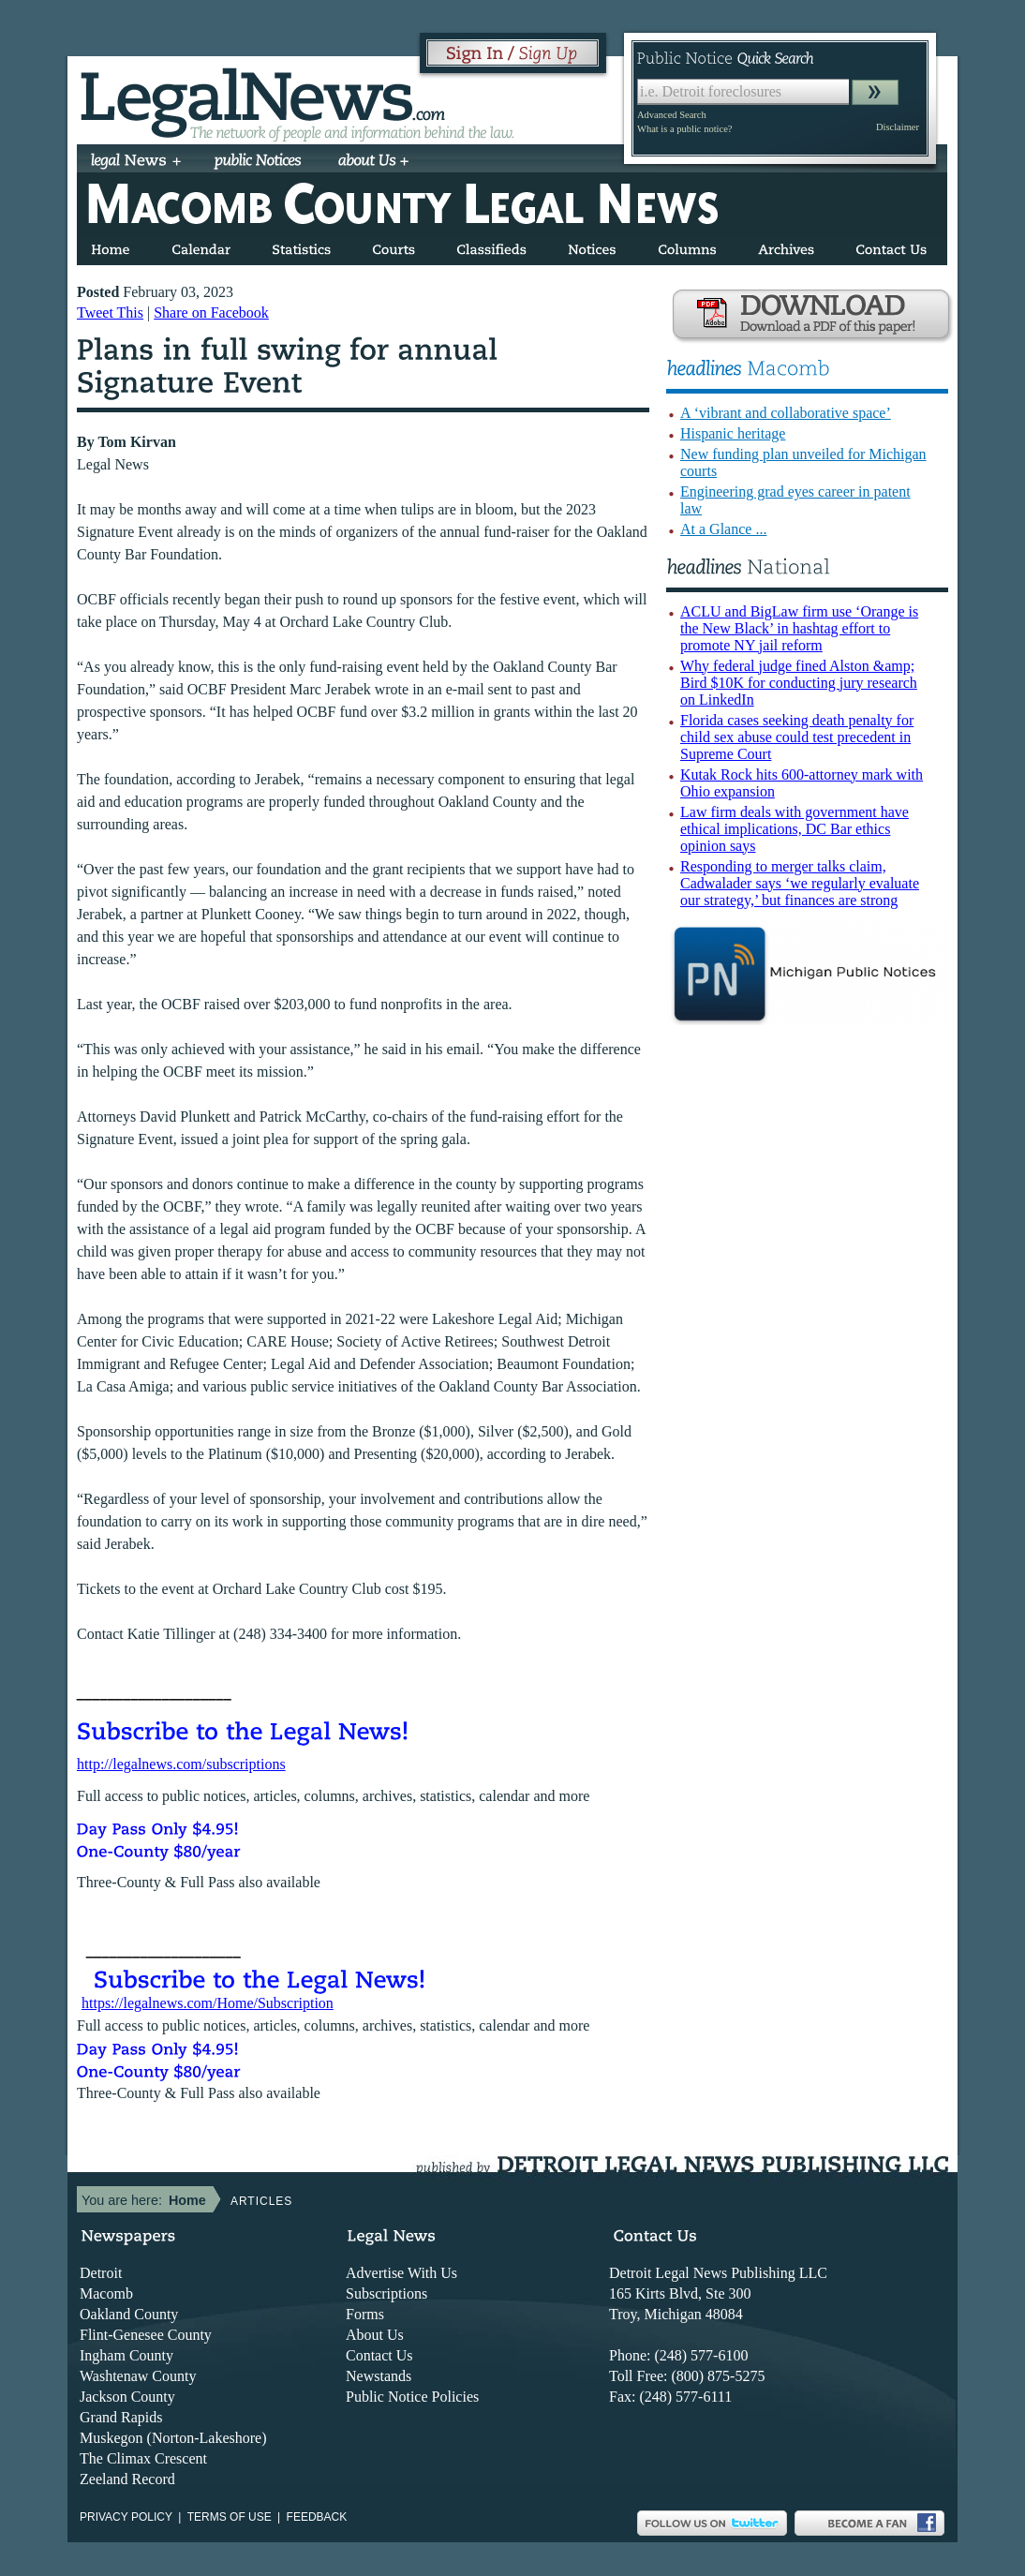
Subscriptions (386, 2293)
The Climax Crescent (143, 2458)
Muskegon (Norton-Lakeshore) (173, 2438)
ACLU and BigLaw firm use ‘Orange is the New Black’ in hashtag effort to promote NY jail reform (799, 628)
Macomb (106, 2293)
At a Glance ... (723, 529)
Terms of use (229, 2517)
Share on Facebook (211, 312)
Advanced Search (671, 115)
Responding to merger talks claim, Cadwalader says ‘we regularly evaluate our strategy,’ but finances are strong (799, 883)
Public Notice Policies (412, 2397)
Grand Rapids (121, 2417)
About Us (375, 2335)
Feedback (317, 2517)
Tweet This (110, 312)
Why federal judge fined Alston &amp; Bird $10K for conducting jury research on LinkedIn (798, 682)
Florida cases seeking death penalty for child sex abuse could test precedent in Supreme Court (797, 737)
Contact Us (379, 2355)
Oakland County (129, 2314)
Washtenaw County (138, 2376)
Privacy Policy (126, 2517)
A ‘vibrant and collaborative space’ (785, 413)
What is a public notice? (684, 129)
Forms (365, 2314)
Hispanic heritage (732, 433)
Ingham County (126, 2355)
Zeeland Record (127, 2479)
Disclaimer (897, 127)
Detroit (101, 2273)
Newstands (378, 2376)
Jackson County (127, 2397)
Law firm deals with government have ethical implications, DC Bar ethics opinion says (794, 829)
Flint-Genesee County (146, 2335)
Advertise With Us (401, 2273)
